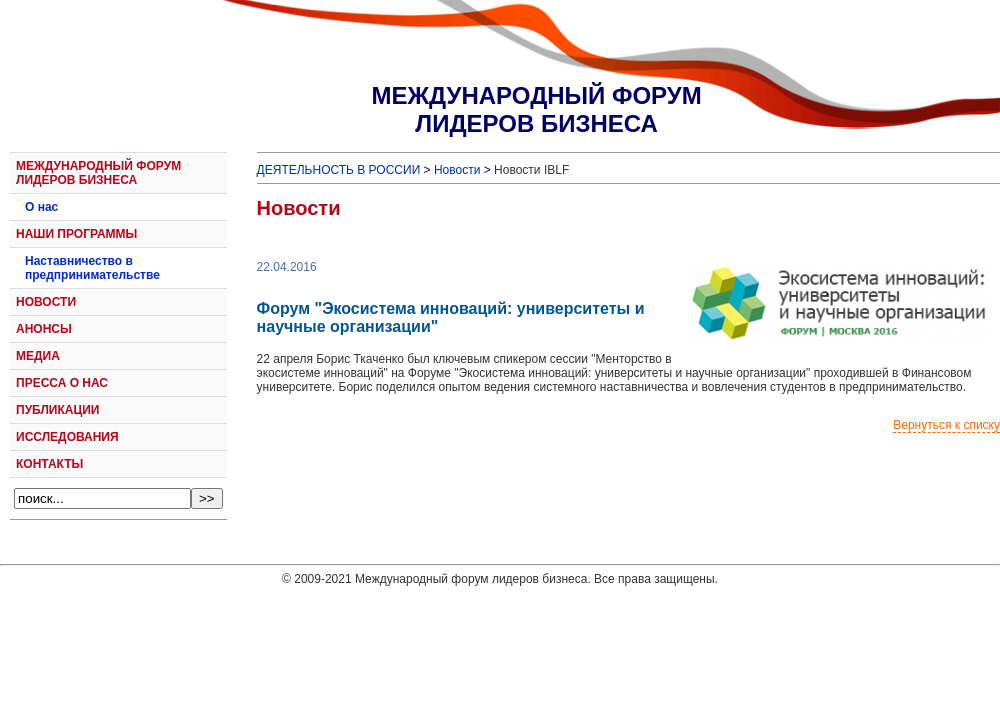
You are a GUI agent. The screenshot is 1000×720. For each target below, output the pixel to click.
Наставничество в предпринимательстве (92, 268)
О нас (41, 207)
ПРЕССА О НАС (62, 383)
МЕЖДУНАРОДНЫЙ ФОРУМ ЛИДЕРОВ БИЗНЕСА (98, 173)
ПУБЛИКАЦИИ (57, 410)
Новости (457, 170)
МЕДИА (38, 356)
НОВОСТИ (46, 302)
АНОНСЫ (44, 329)
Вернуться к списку (946, 425)
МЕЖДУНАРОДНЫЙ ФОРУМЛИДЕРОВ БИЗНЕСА (536, 109)
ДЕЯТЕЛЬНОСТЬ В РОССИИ (339, 170)
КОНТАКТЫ (49, 464)
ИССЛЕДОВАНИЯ (67, 437)
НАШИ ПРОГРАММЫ (76, 234)
